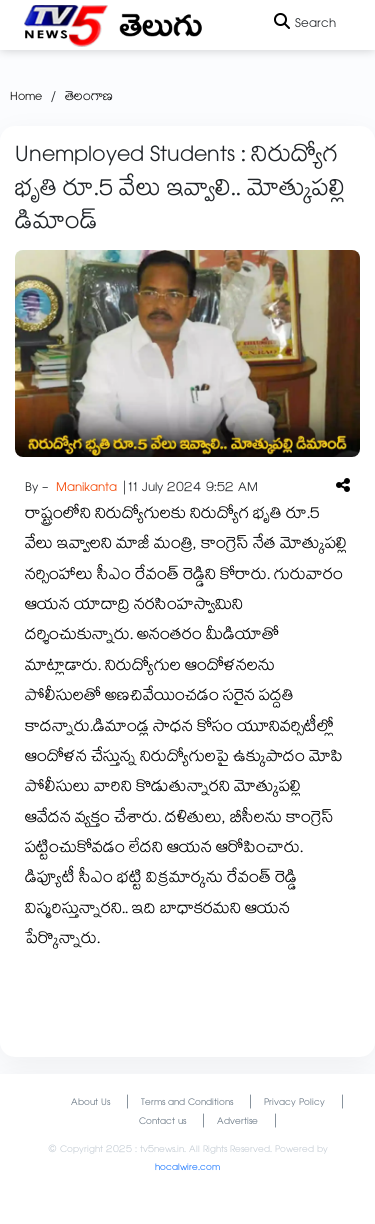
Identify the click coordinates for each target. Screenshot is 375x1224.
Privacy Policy (294, 1103)
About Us (90, 1103)
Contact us (162, 1122)
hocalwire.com (187, 1168)
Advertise (237, 1122)
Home (26, 98)
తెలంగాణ (89, 98)
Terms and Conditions (187, 1103)
